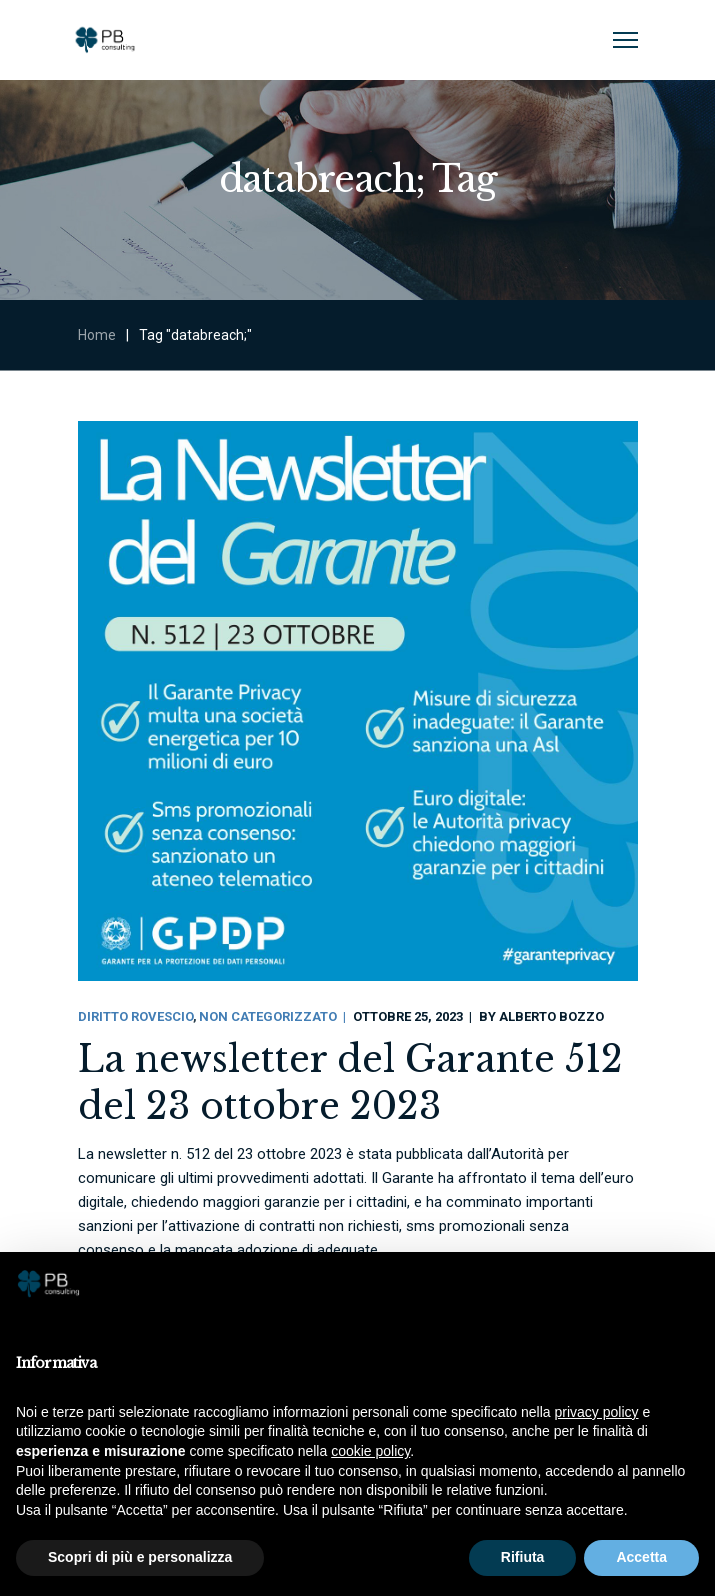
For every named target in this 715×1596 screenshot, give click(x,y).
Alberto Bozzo (551, 1016)
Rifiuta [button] (523, 1557)
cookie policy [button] (370, 1451)
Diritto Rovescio (135, 1016)
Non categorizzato (268, 1016)
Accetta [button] (641, 1557)
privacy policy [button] (597, 1412)
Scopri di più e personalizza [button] (140, 1557)
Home (97, 335)
